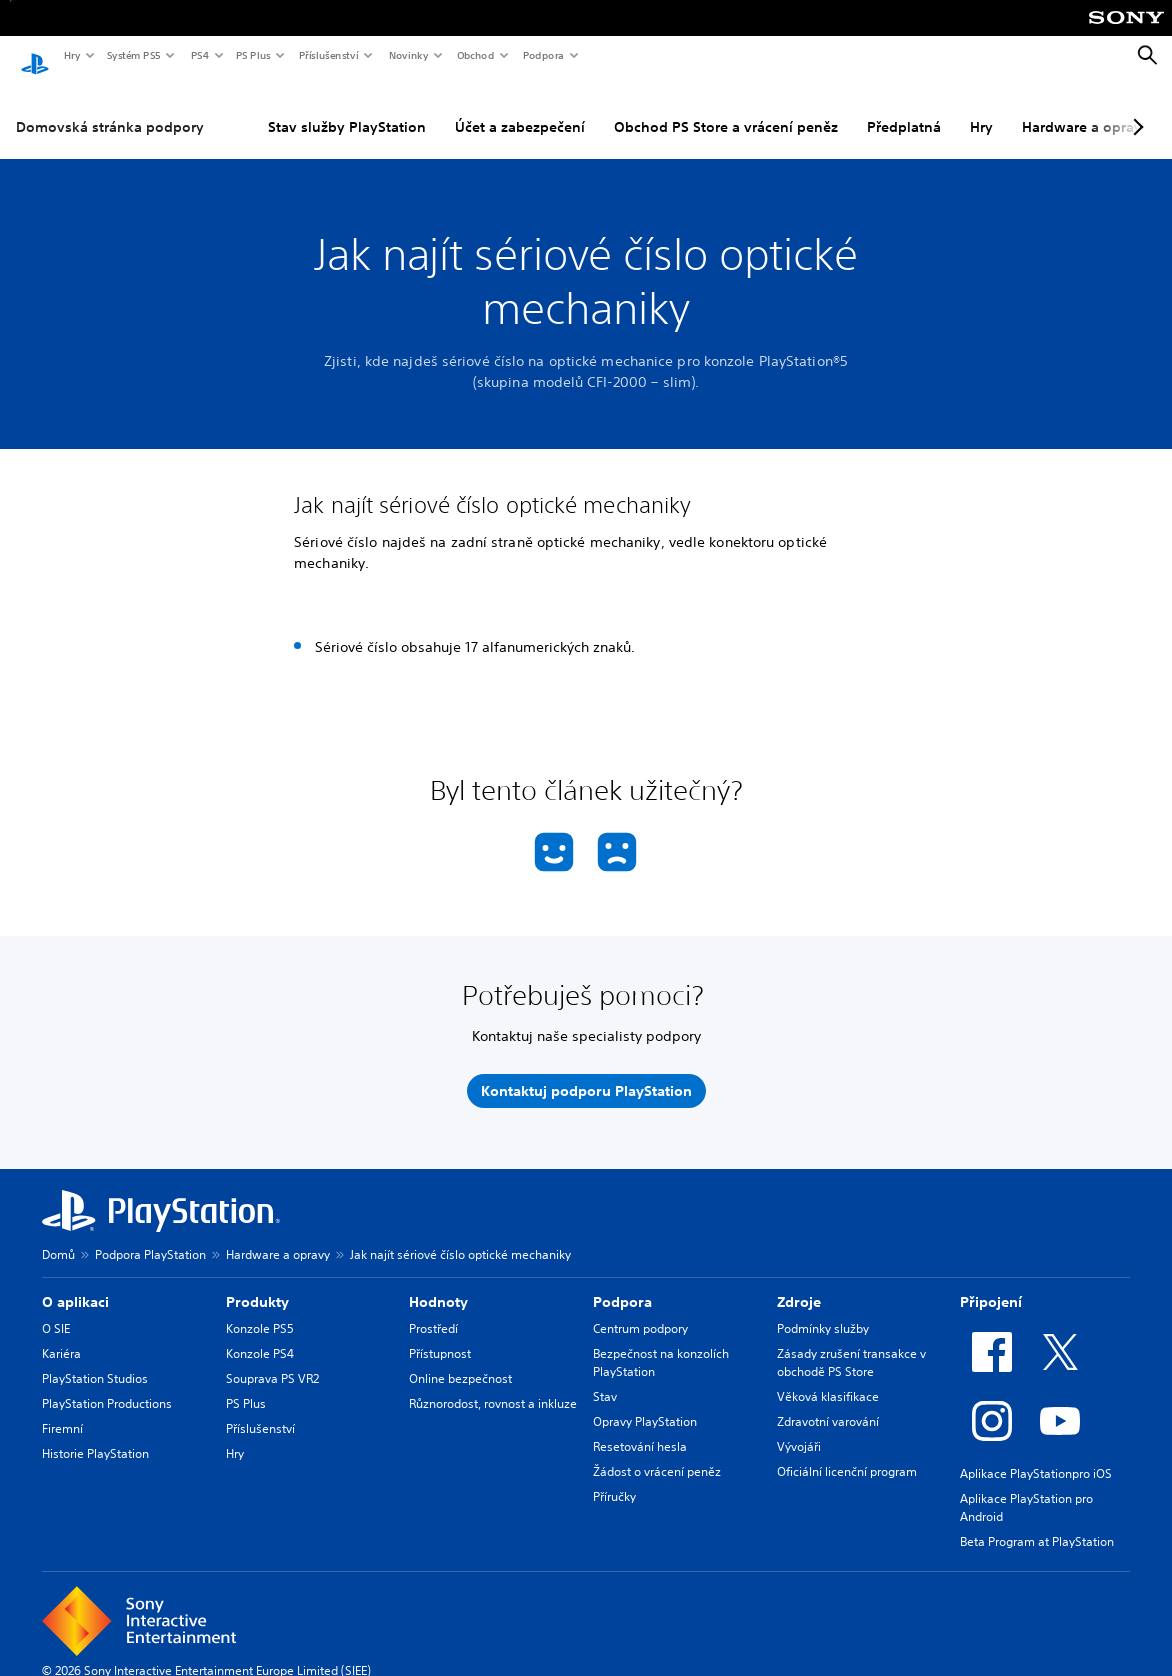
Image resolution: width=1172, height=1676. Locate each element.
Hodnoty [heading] (438, 1284)
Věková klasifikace (828, 1378)
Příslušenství (328, 55)
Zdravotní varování (828, 1403)
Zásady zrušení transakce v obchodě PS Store (851, 1344)
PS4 (199, 55)
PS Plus (252, 55)
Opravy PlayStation (645, 1403)
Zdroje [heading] (799, 1284)
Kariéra (61, 1335)
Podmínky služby (823, 1310)
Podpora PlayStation (150, 1236)
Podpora (542, 55)
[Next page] (1135, 109)
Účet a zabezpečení (520, 109)
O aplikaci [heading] (75, 1284)
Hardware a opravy (278, 1236)
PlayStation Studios (95, 1360)
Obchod (475, 55)
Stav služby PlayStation (347, 109)
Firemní (62, 1410)
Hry (71, 55)
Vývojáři (799, 1428)
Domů (58, 1236)
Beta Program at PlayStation (1037, 1523)
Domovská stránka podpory (110, 109)
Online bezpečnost (460, 1360)
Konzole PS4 (260, 1335)
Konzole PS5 (260, 1310)
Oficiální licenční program (847, 1453)
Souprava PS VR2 (272, 1360)
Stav (605, 1378)
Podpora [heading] (622, 1284)
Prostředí (433, 1310)
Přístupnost (440, 1335)
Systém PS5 (133, 55)
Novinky (408, 55)
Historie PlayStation (95, 1435)
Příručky (614, 1478)
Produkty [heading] (257, 1284)
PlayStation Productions (107, 1385)
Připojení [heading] (991, 1284)
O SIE (56, 1310)
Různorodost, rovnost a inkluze (493, 1385)
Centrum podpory (640, 1310)
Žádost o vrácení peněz (657, 1453)
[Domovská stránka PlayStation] (35, 56)
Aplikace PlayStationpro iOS (1036, 1455)
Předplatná (904, 109)
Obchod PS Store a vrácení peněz (726, 109)
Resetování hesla (640, 1428)
